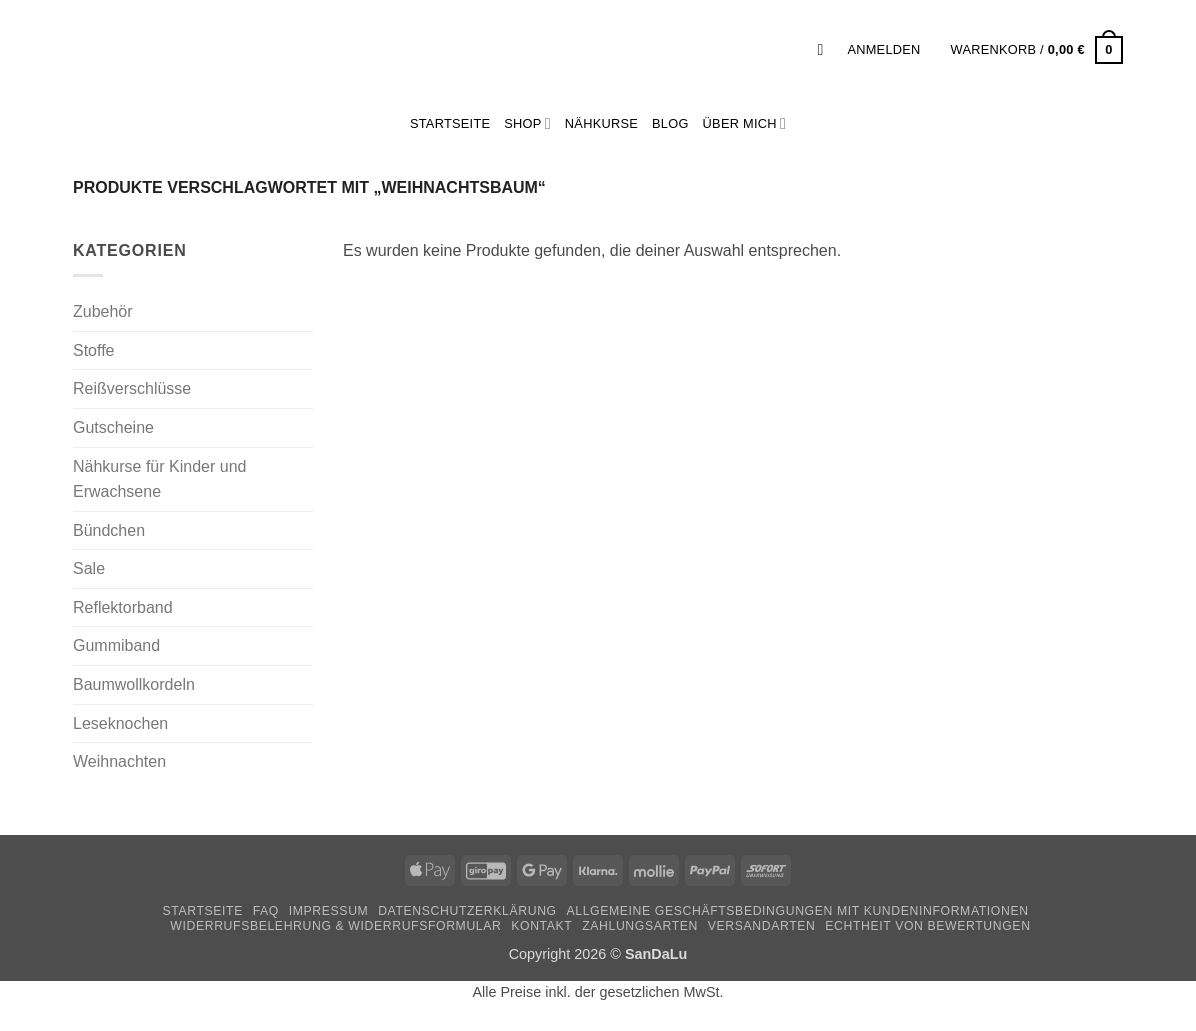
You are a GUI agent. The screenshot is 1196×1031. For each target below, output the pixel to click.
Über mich (744, 123)
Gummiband (116, 645)
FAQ (266, 911)
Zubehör (103, 311)
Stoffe (94, 350)
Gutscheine (113, 427)
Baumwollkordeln (134, 684)
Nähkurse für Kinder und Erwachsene (159, 479)
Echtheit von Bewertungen (927, 926)
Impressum (329, 911)
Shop (527, 123)
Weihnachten (119, 761)
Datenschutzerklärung (467, 911)
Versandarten (762, 926)
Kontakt (541, 926)
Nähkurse (601, 123)
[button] (825, 49)
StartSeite (450, 123)
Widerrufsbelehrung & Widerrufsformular (335, 926)
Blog (670, 123)
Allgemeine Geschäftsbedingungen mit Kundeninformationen (798, 911)
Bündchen (109, 530)
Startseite (202, 911)
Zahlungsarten (640, 926)
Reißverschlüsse (132, 388)
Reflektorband (123, 607)
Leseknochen (120, 723)
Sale (89, 568)
